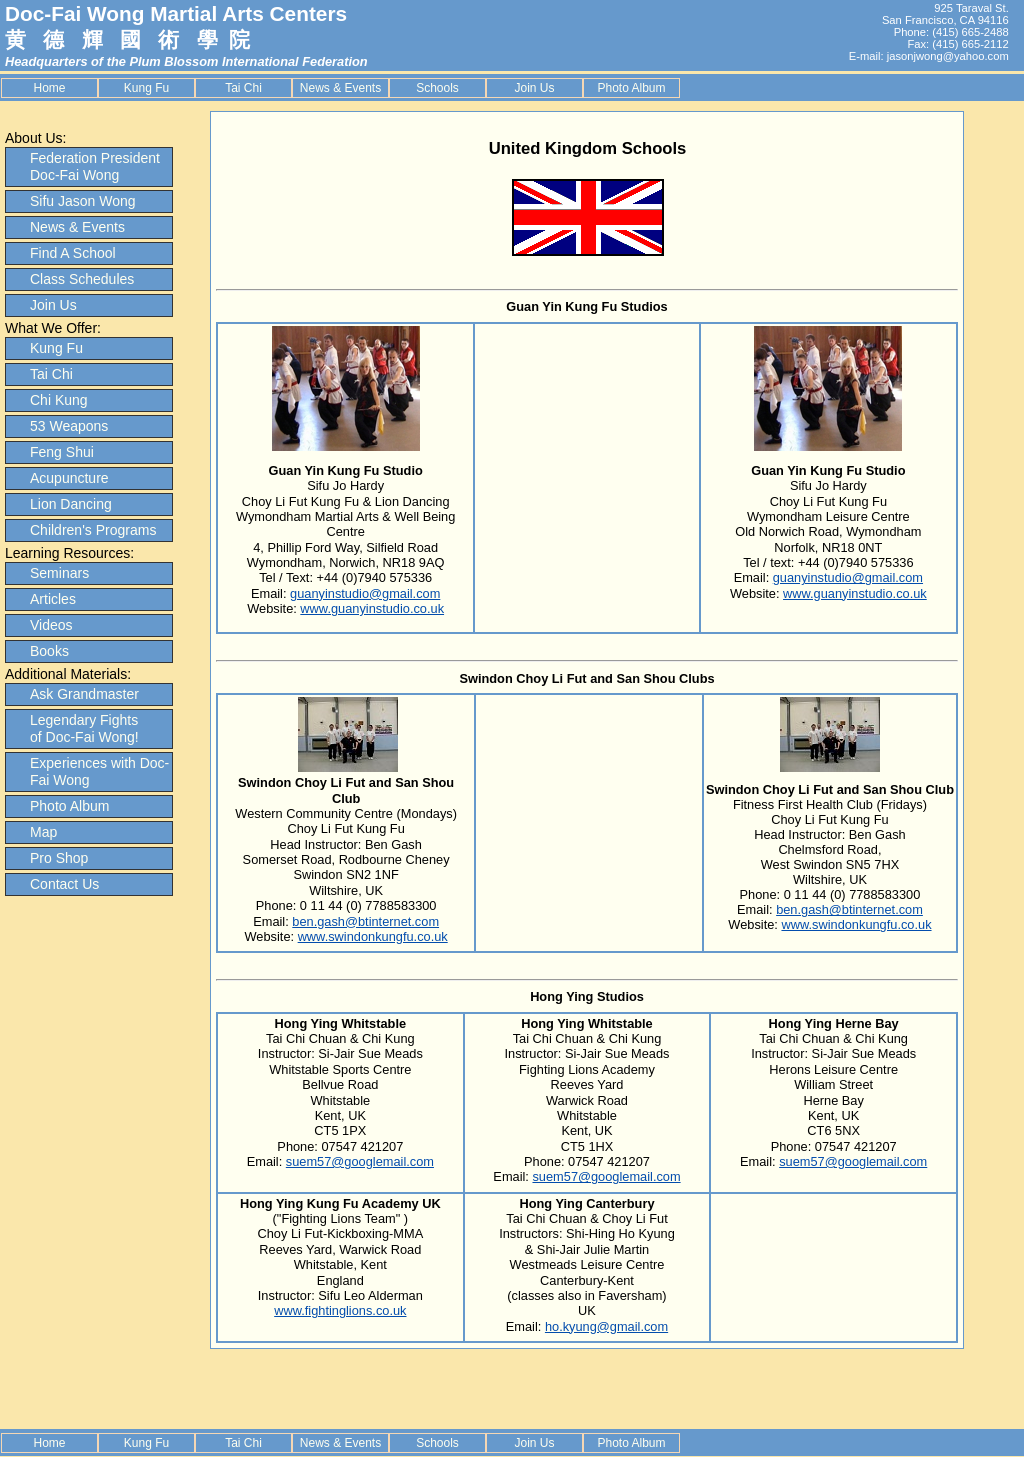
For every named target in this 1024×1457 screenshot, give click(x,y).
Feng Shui (62, 452)
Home (49, 88)
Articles (53, 599)
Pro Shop (59, 858)
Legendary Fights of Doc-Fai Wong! (84, 728)
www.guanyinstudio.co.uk (372, 608)
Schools (437, 88)
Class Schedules (82, 279)
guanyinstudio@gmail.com (365, 593)
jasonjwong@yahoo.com (948, 56)
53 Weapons (69, 426)
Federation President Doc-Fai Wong (95, 166)
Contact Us (64, 884)
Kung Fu (146, 88)
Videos (51, 625)
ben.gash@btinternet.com (365, 921)
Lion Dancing (71, 504)
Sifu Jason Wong (83, 201)
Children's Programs (93, 530)
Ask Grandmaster (84, 694)
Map (43, 832)
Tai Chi (243, 88)
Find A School (73, 253)
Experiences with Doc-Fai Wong (99, 771)
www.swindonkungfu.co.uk (373, 936)
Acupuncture (69, 478)
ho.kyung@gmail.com (606, 1326)
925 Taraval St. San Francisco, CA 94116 (945, 14)
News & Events (340, 88)
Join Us (534, 88)
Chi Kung (59, 400)
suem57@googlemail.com (360, 1161)
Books (49, 651)
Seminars (59, 573)
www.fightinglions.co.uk (340, 1310)
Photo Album (631, 88)
